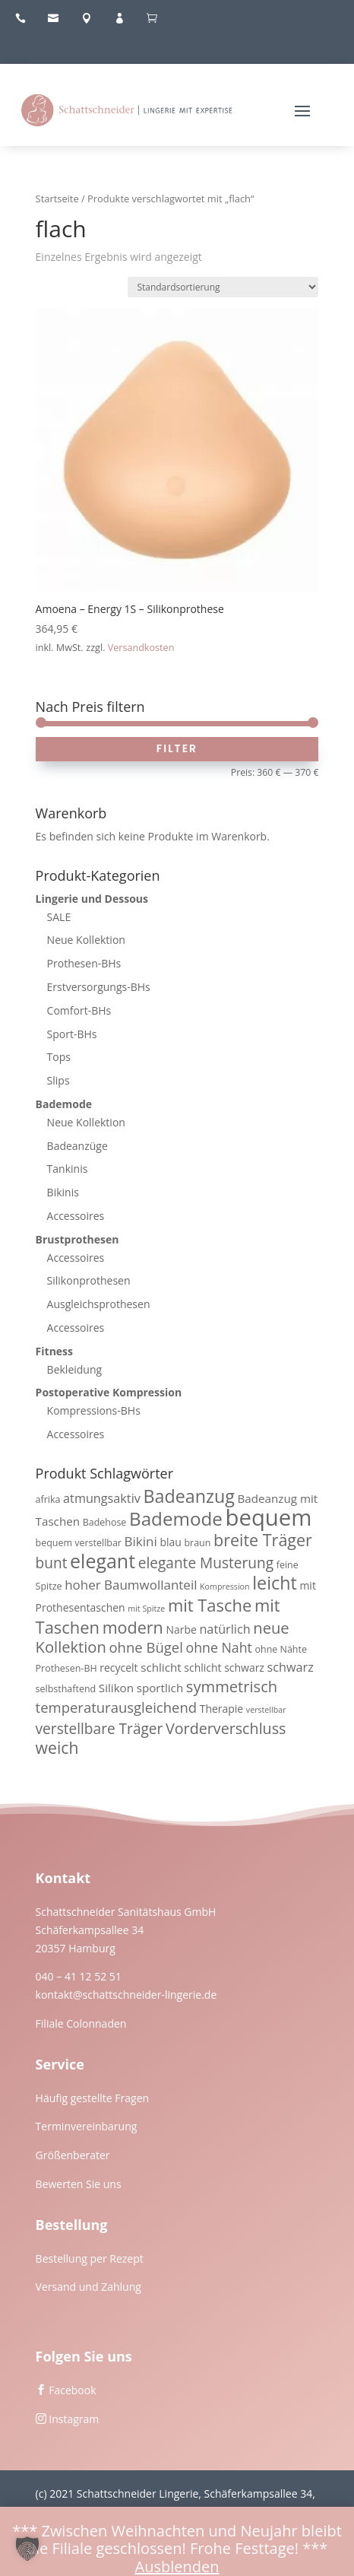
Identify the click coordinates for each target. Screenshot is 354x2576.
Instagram (74, 2419)
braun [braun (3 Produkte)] (197, 1542)
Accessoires (76, 1216)
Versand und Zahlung (88, 2286)
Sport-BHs (72, 1034)
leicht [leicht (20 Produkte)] (274, 1583)
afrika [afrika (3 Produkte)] (48, 1499)
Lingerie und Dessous (92, 898)
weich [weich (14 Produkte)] (57, 1747)
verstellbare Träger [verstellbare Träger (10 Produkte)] (99, 1729)
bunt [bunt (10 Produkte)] (52, 1563)
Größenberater (73, 2155)
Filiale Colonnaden (81, 2023)
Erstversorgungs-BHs (98, 987)
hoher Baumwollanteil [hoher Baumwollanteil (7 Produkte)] (131, 1584)
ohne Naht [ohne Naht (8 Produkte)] (218, 1647)
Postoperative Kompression (109, 1392)
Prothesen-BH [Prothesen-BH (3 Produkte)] (66, 1668)
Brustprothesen (77, 1239)
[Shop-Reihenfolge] (223, 287)
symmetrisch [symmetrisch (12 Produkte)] (231, 1686)
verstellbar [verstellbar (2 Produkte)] (266, 1709)
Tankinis (67, 1168)
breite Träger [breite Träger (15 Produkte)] (262, 1540)
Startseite (57, 198)
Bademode (64, 1104)
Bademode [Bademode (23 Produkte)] (176, 1518)
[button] (27, 2548)
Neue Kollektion (86, 939)
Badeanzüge (77, 1146)
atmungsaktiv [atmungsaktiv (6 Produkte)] (102, 1498)
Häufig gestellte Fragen (93, 2098)
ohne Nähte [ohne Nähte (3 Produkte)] (281, 1649)
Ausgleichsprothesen (98, 1304)
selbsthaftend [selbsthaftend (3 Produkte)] (66, 1688)
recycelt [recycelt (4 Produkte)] (118, 1667)
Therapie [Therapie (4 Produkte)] (222, 1708)
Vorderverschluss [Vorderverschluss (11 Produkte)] (226, 1728)
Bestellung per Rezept (90, 2258)
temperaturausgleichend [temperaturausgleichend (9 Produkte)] (116, 1707)
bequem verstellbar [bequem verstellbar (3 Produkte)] (79, 1542)
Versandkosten (141, 647)
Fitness (54, 1351)
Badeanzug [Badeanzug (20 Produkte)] (188, 1496)
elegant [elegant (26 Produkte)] (102, 1561)
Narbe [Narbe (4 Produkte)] (181, 1629)
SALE (59, 917)
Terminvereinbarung (86, 2126)
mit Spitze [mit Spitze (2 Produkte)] (146, 1608)
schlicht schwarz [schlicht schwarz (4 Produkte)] (224, 1667)
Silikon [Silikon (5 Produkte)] (116, 1687)
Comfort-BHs (79, 1010)
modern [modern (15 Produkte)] (133, 1627)
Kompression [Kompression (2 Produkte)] (224, 1586)
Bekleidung (75, 1369)
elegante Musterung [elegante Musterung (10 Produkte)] (205, 1563)
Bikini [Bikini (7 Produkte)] (141, 1541)
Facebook (72, 2390)
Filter (177, 748)
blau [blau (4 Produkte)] (170, 1542)
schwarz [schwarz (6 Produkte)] (290, 1667)
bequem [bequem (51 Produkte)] (269, 1517)
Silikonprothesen (89, 1280)
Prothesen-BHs (84, 963)
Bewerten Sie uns (79, 2184)
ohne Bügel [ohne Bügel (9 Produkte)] (145, 1646)
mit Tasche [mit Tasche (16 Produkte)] (209, 1605)
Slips (58, 1080)
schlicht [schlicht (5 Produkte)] (161, 1667)
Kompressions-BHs (94, 1410)
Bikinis (63, 1192)
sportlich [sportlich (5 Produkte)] (160, 1687)
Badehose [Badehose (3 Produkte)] (105, 1522)
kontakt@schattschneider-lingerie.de (126, 1994)
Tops (59, 1057)
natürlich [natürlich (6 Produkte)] (224, 1629)
